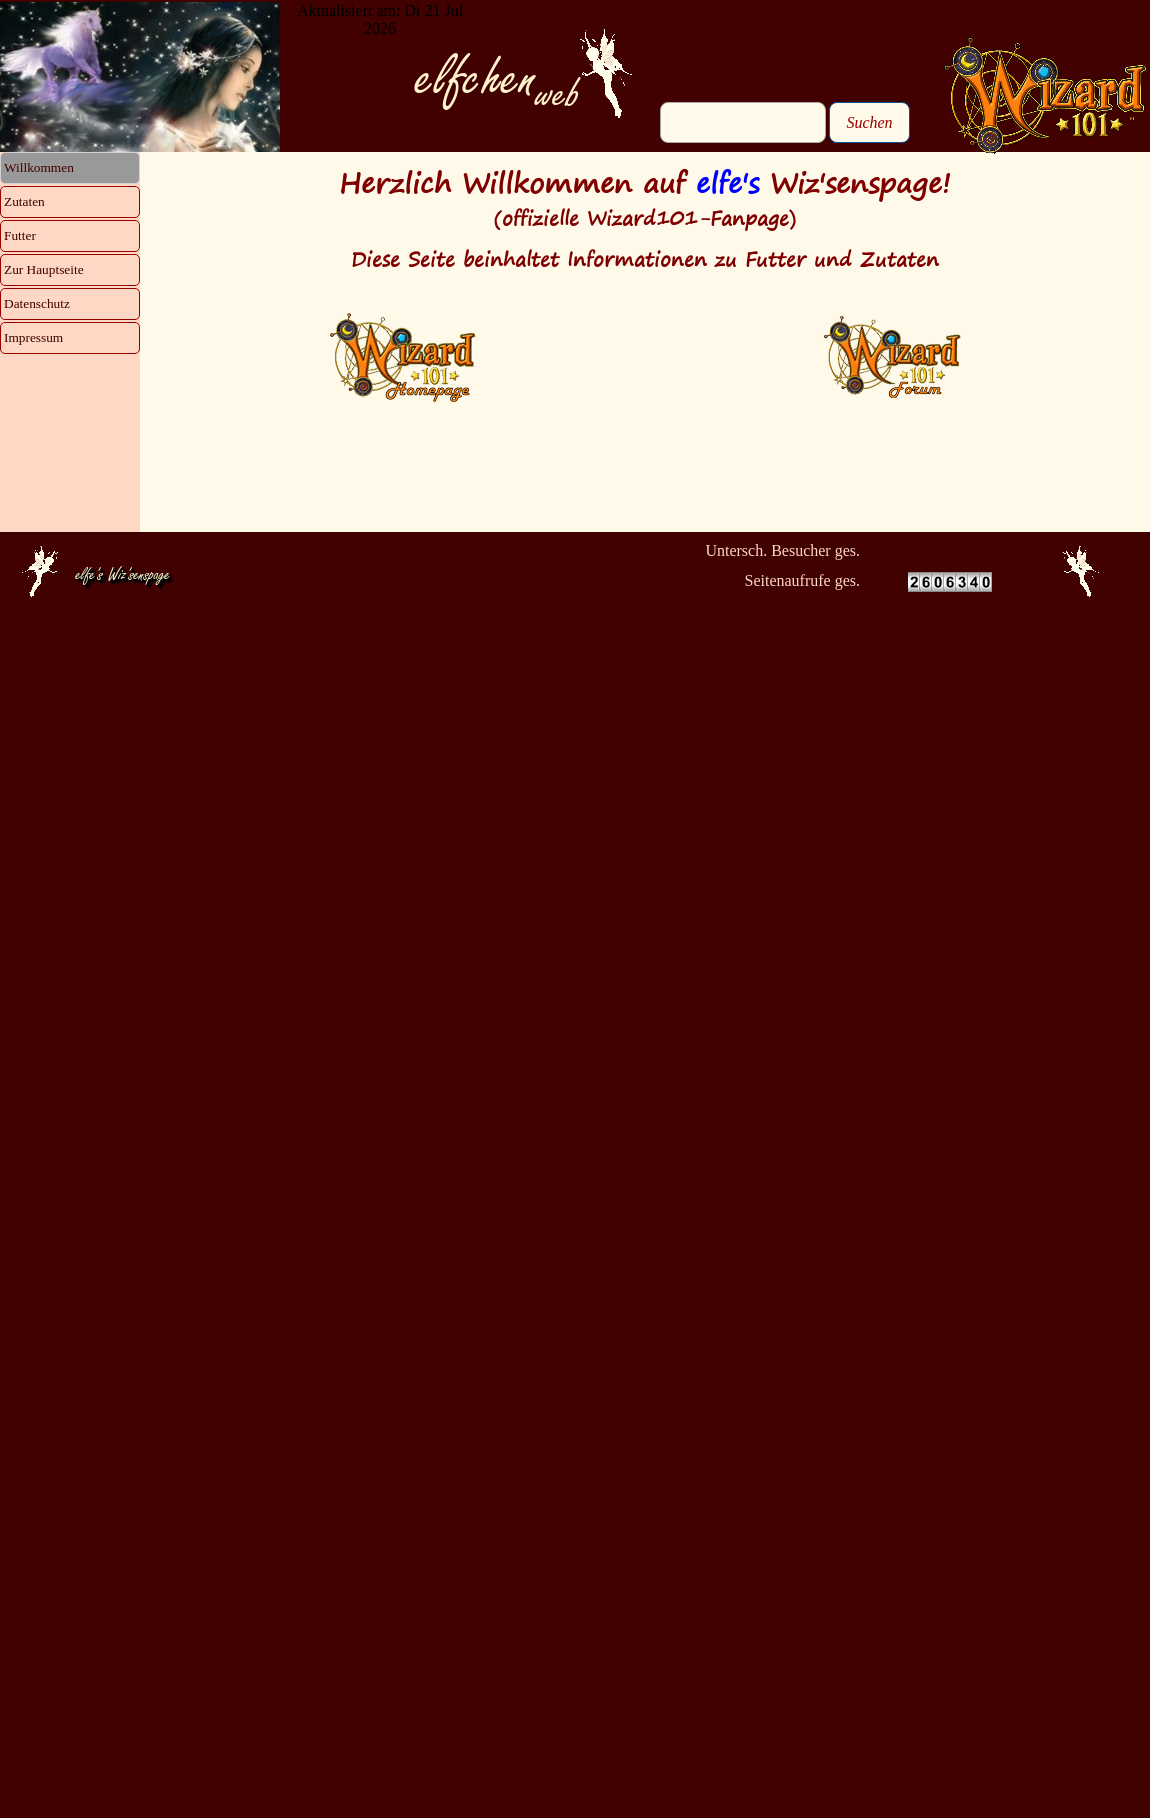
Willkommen (39, 167)
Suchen (869, 122)
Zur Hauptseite (44, 269)
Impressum (33, 337)
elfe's (727, 182)
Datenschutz (37, 303)
